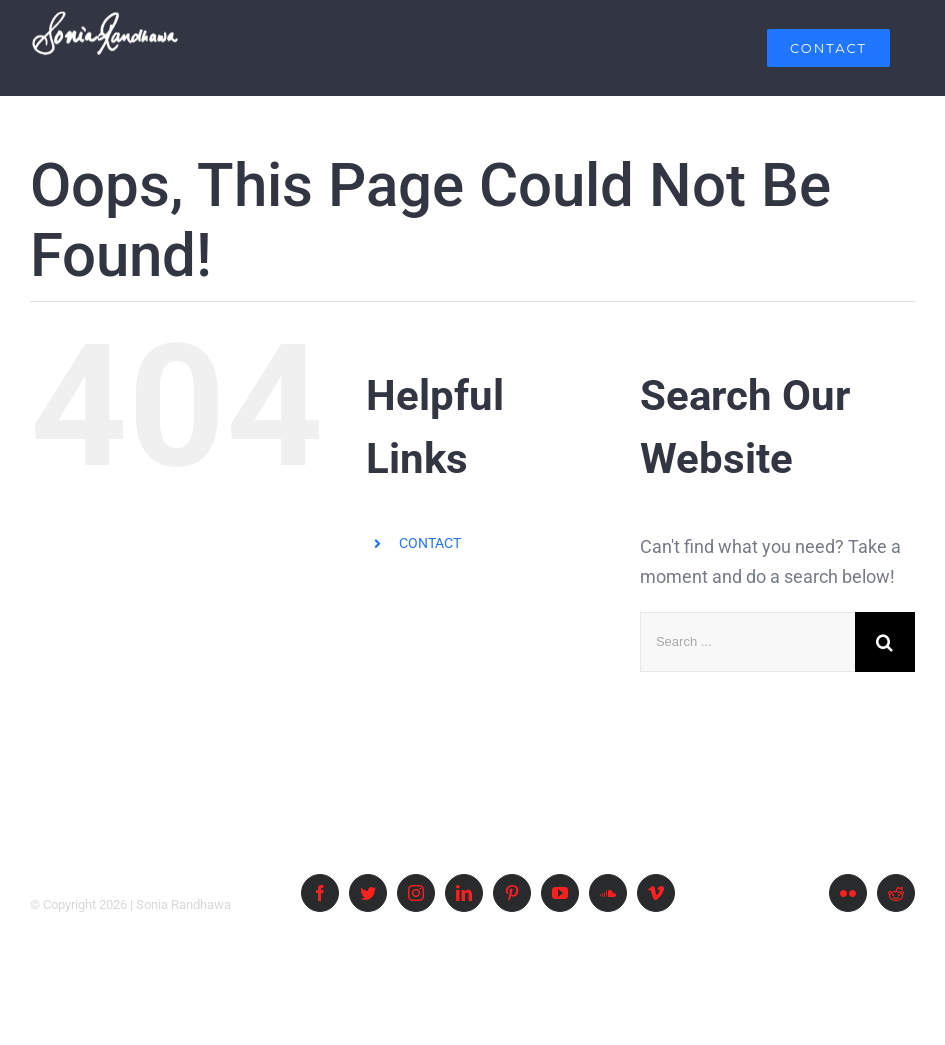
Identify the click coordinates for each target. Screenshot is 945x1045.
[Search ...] (747, 642)
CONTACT (430, 543)
